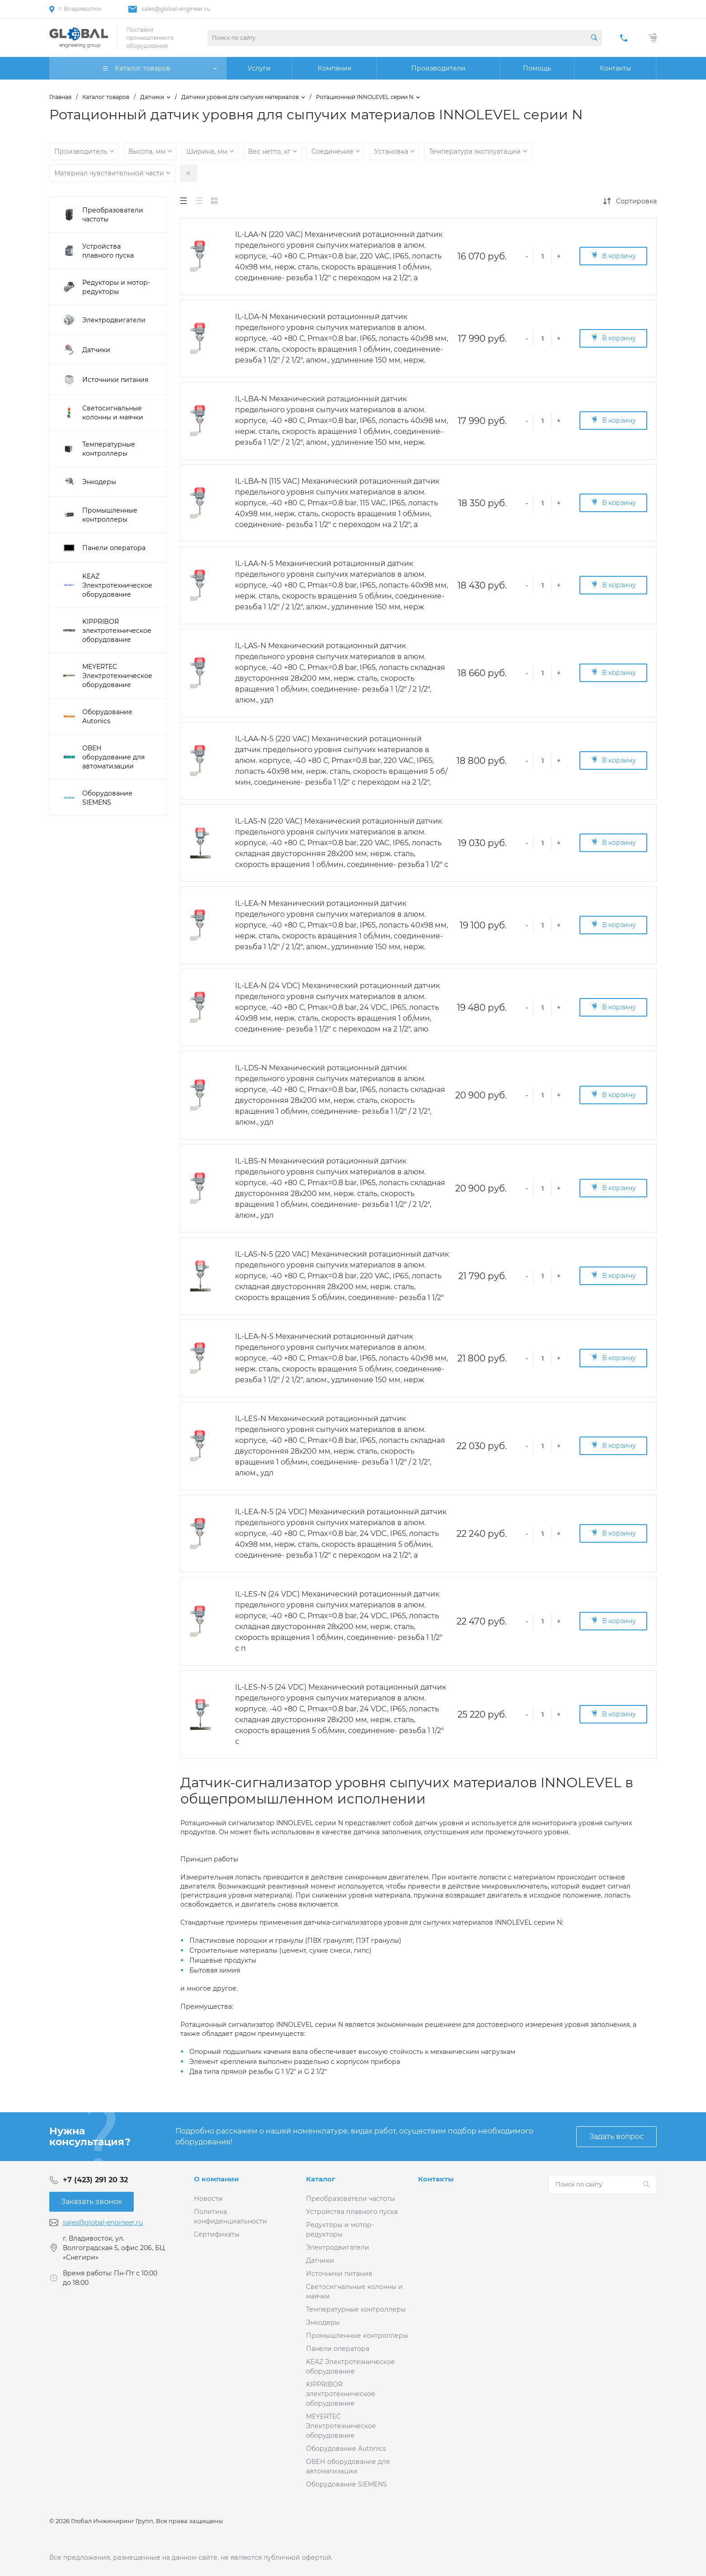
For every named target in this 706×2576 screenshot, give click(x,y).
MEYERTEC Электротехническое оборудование (341, 2425)
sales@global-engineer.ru (175, 8)
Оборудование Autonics (346, 2448)
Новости (208, 2199)
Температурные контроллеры (356, 2309)
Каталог (320, 2179)
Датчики (320, 2260)
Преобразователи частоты (350, 2199)
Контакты (436, 2179)
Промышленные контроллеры (357, 2335)
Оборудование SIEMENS (346, 2484)
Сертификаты (217, 2234)
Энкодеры (323, 2322)
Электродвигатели (337, 2247)
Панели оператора (337, 2349)
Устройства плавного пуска (352, 2212)
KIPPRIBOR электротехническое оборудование (340, 2393)
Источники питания (339, 2274)
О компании (216, 2179)
